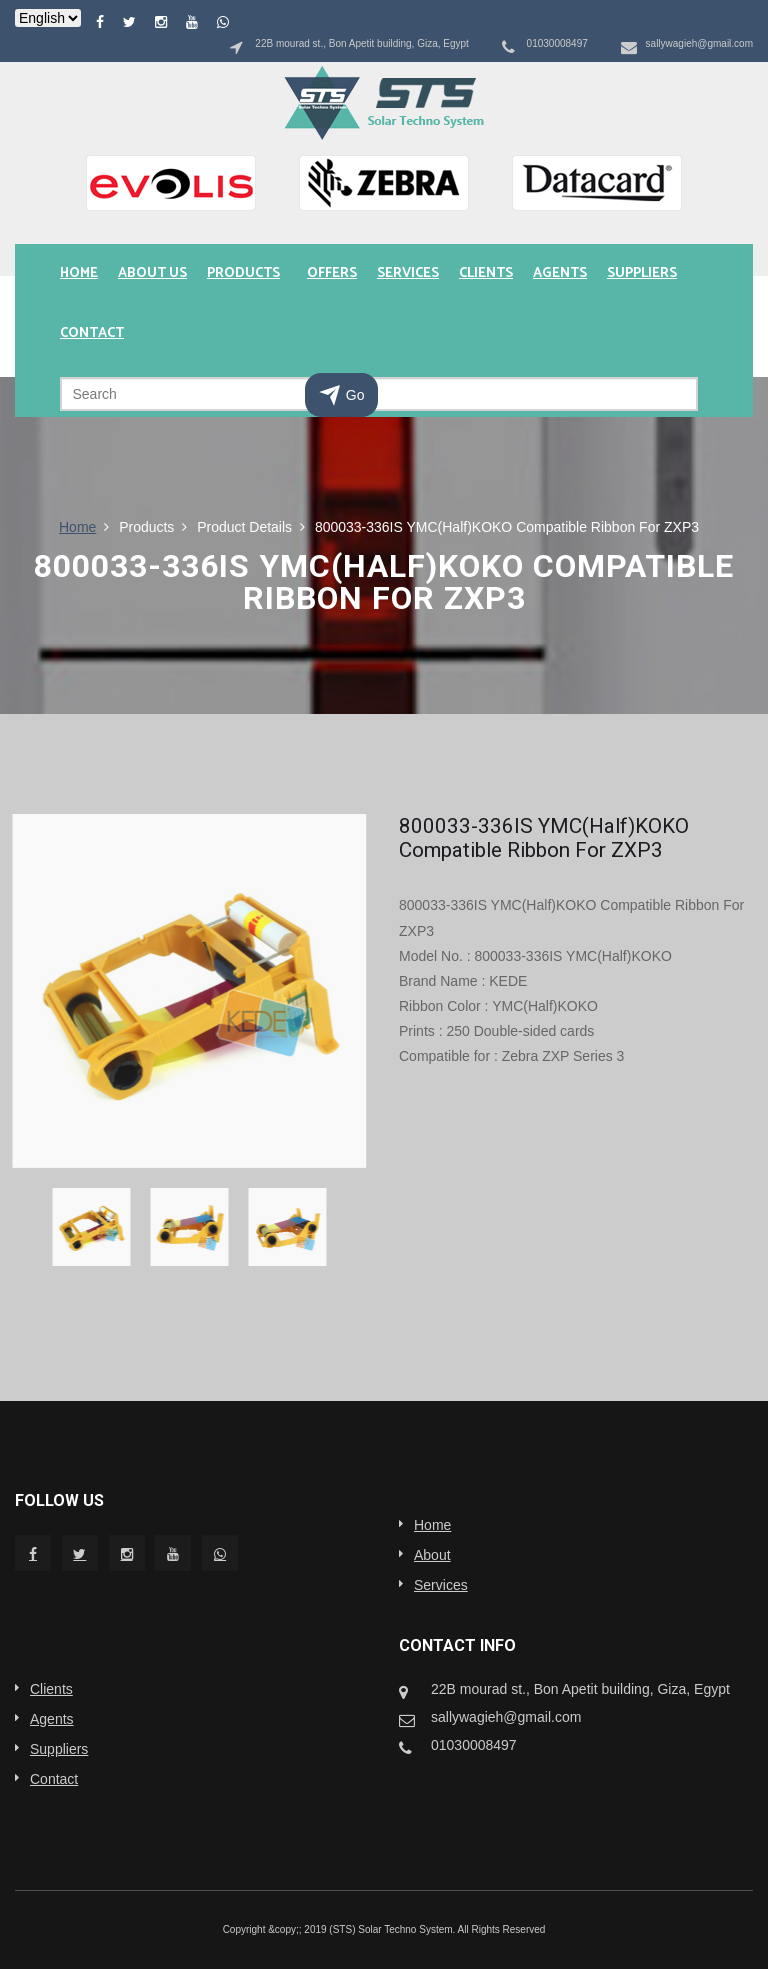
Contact (92, 333)
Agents (560, 273)
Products (243, 273)
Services (408, 273)
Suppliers (642, 273)
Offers (332, 273)
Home (79, 273)
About (432, 1555)
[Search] (379, 394)
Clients (486, 273)
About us (152, 273)
